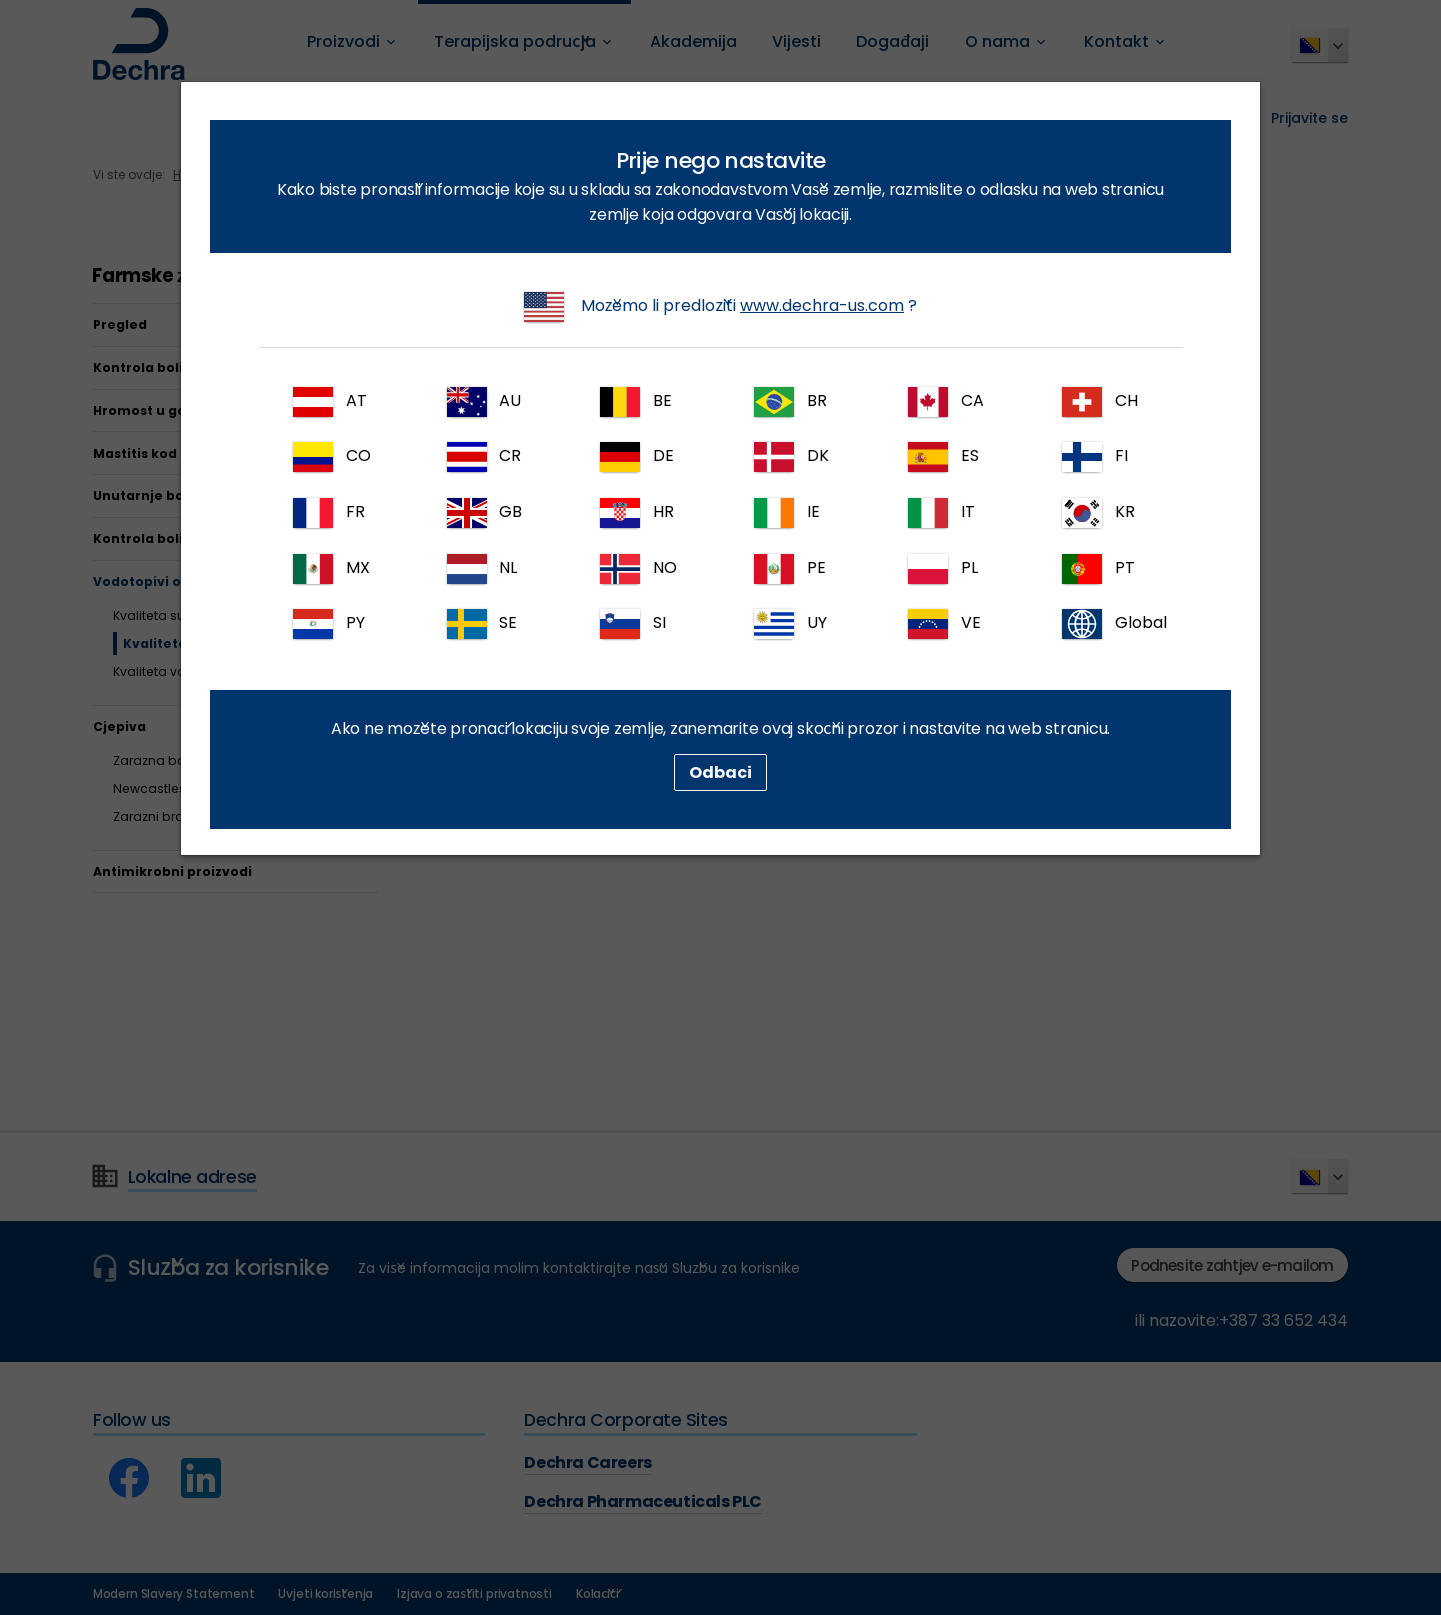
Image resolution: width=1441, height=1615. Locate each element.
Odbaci (720, 772)
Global (1114, 624)
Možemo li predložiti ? (720, 307)
